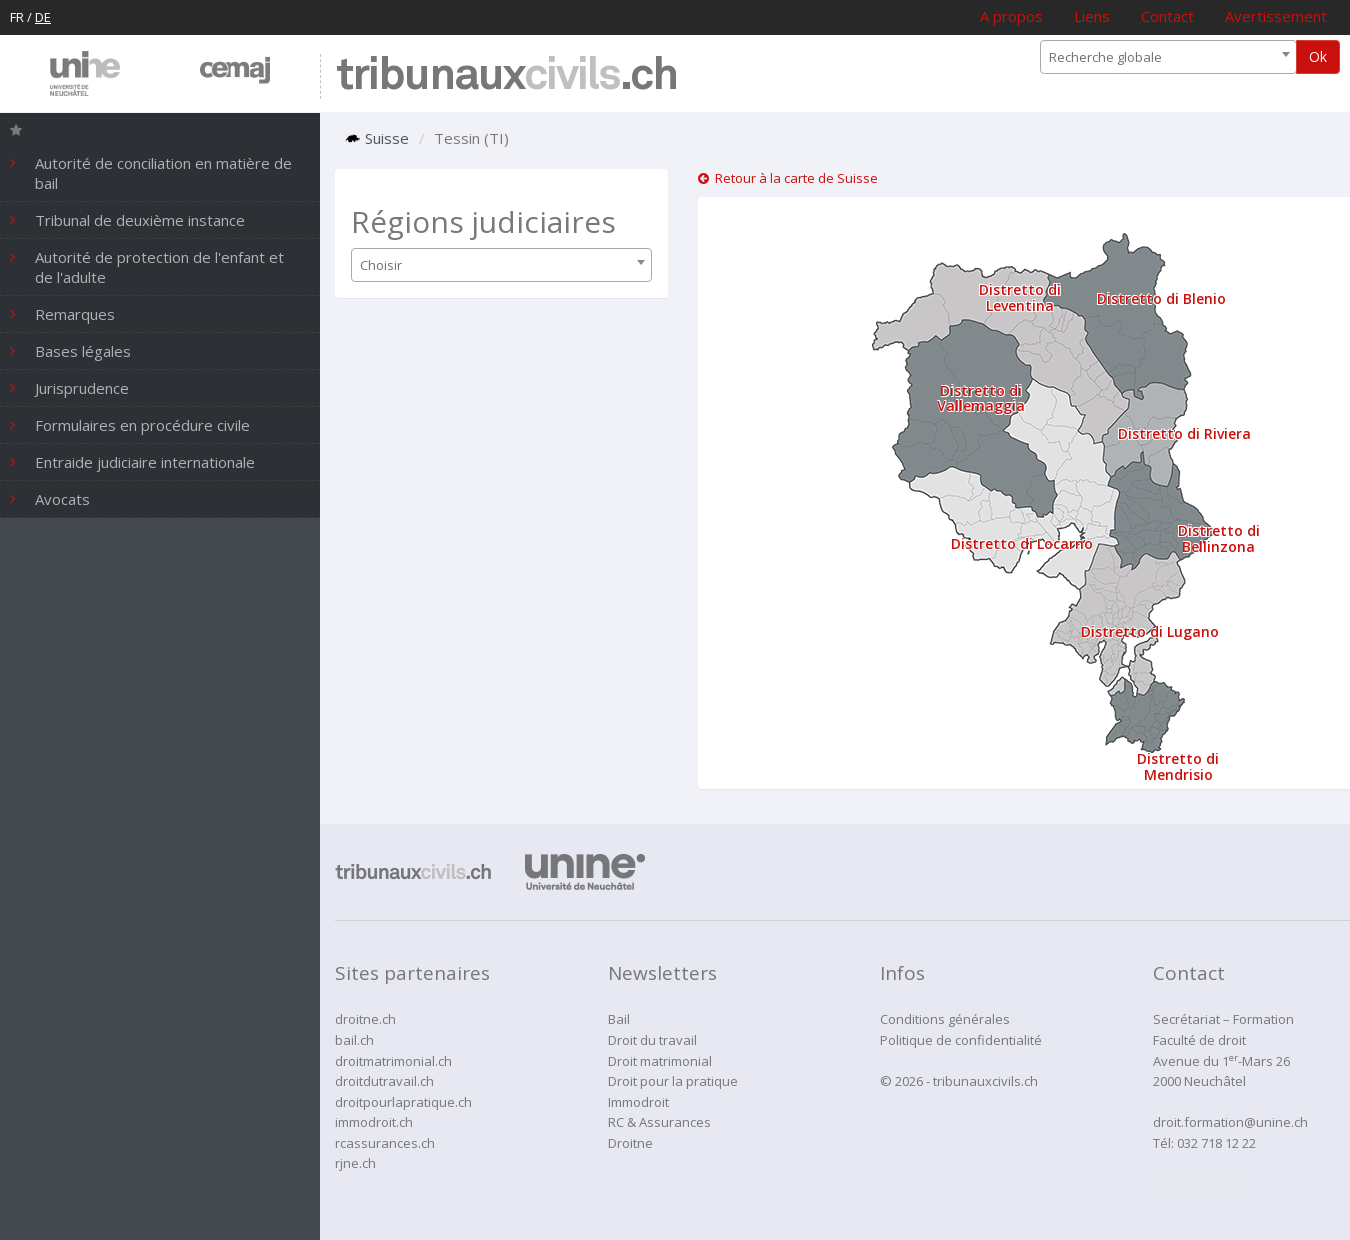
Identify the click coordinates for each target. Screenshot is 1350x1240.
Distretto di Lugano (1150, 631)
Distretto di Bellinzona (1219, 538)
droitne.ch (365, 1019)
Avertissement (1276, 16)
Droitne (630, 1143)
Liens (1092, 16)
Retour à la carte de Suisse (788, 178)
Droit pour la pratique (673, 1081)
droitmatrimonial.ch (393, 1061)
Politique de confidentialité (961, 1040)
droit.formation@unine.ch (1230, 1122)
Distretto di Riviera (1184, 433)
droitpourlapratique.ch (403, 1102)
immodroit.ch (374, 1122)
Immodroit (638, 1102)
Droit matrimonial (660, 1061)
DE (43, 17)
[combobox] (1168, 57)
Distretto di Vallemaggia (981, 398)
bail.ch (354, 1040)
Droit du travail (652, 1040)
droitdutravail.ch (384, 1081)
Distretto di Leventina (1020, 297)
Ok (1318, 56)
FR (17, 17)
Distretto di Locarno (1022, 543)
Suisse (377, 138)
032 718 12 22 (1216, 1143)
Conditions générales (945, 1019)
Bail (619, 1019)
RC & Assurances (659, 1122)
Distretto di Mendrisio (1178, 766)
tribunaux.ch (506, 76)
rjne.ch (355, 1163)
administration (1197, 1184)
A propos (1011, 16)
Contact (1167, 16)
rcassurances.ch (385, 1143)
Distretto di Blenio (1161, 298)
